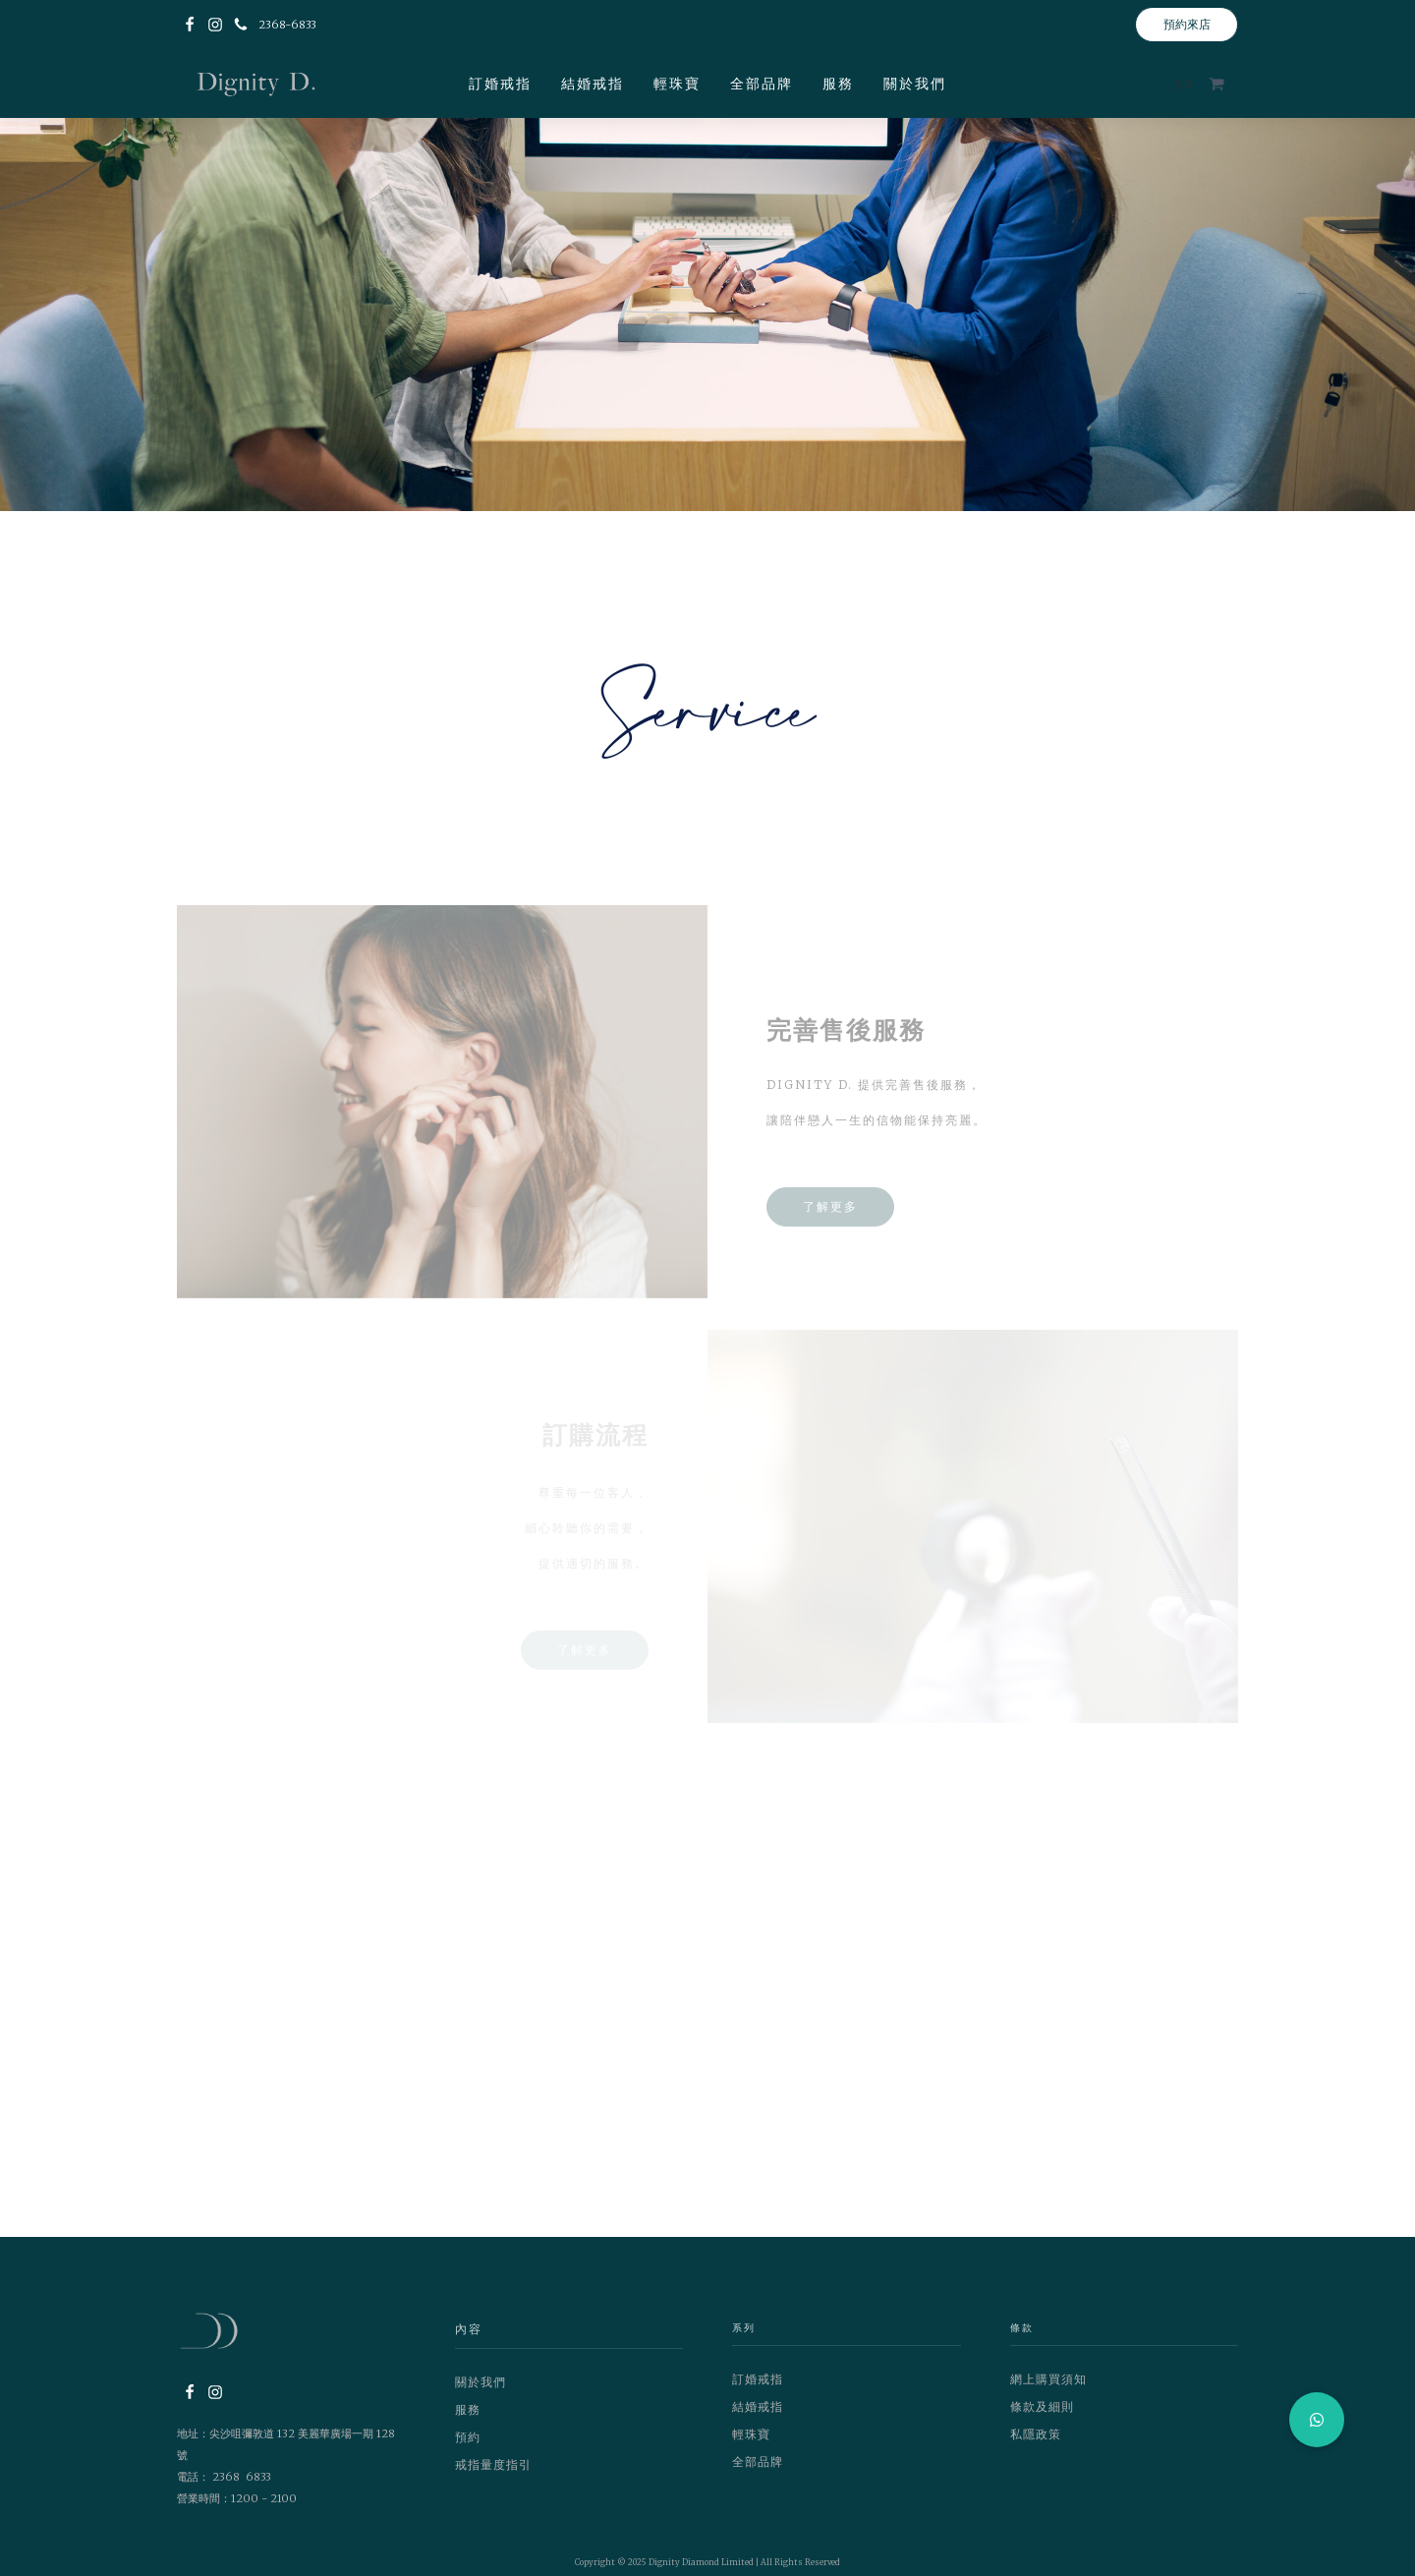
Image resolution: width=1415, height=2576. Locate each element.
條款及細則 (1042, 2406)
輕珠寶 (677, 83)
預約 (468, 2437)
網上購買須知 (1048, 2379)
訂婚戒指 (500, 83)
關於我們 (914, 83)
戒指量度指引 (493, 2464)
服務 (838, 83)
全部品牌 (761, 83)
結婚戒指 (592, 83)
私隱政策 (1035, 2434)
